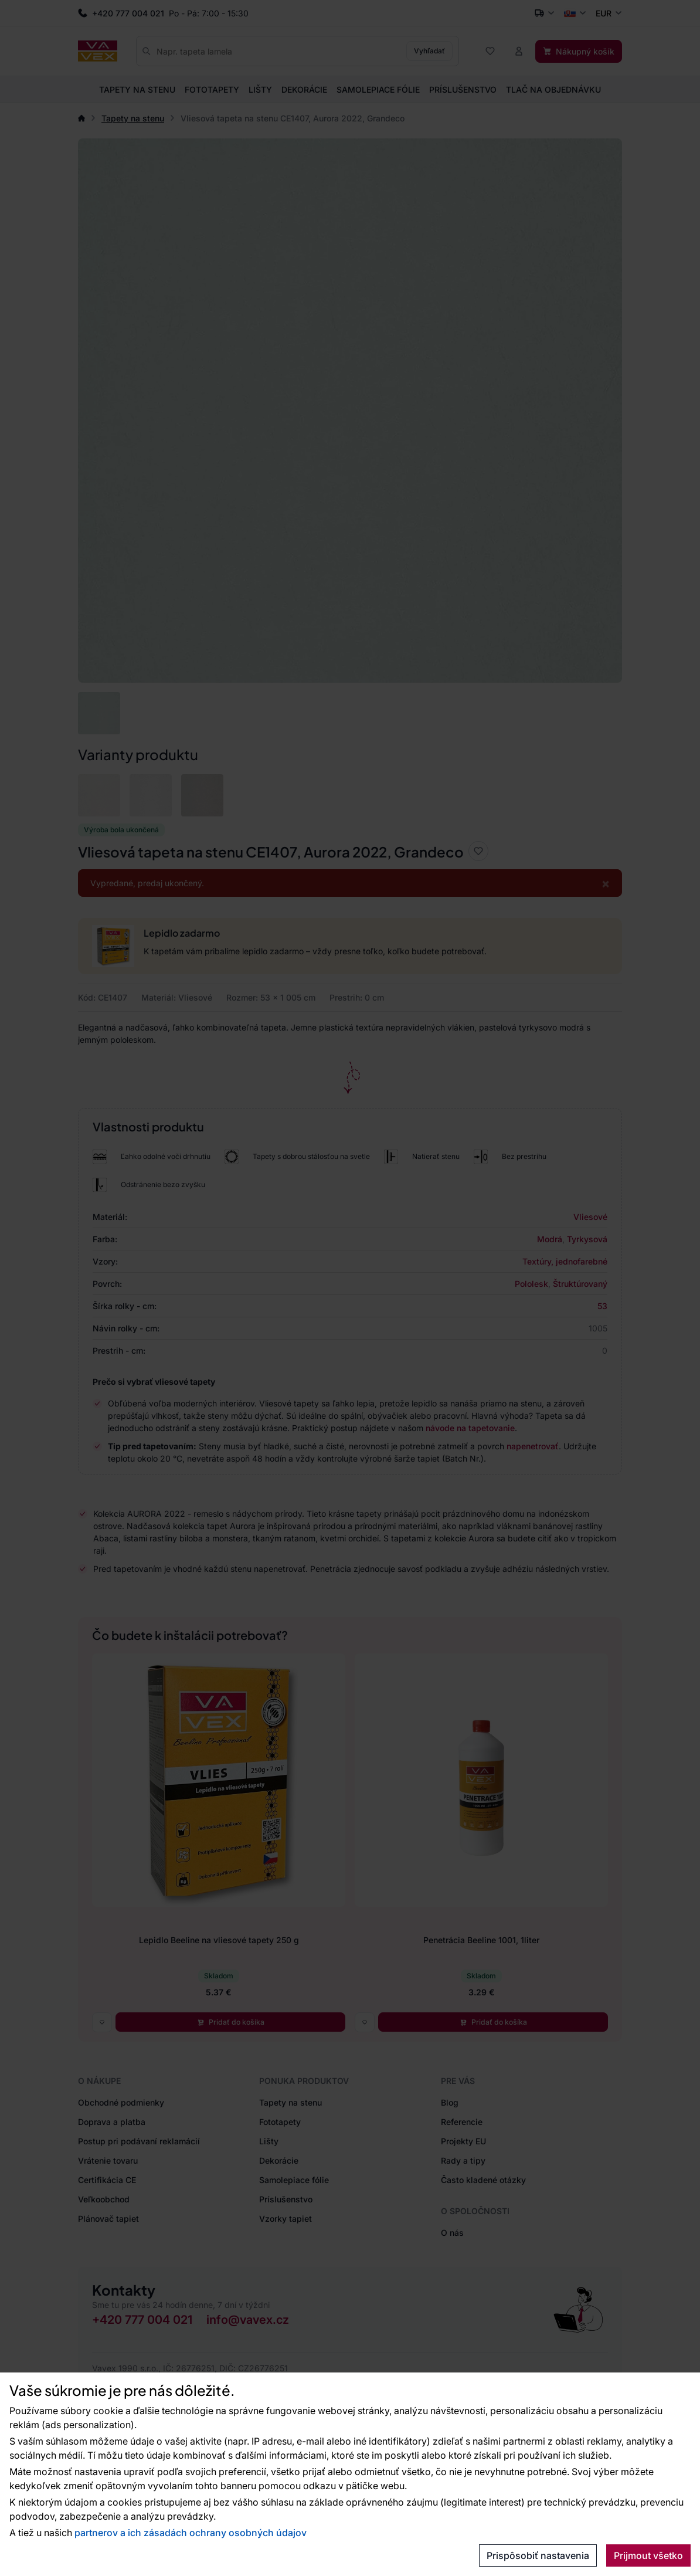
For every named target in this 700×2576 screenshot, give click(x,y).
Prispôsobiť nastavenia (538, 2555)
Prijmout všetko (648, 2555)
